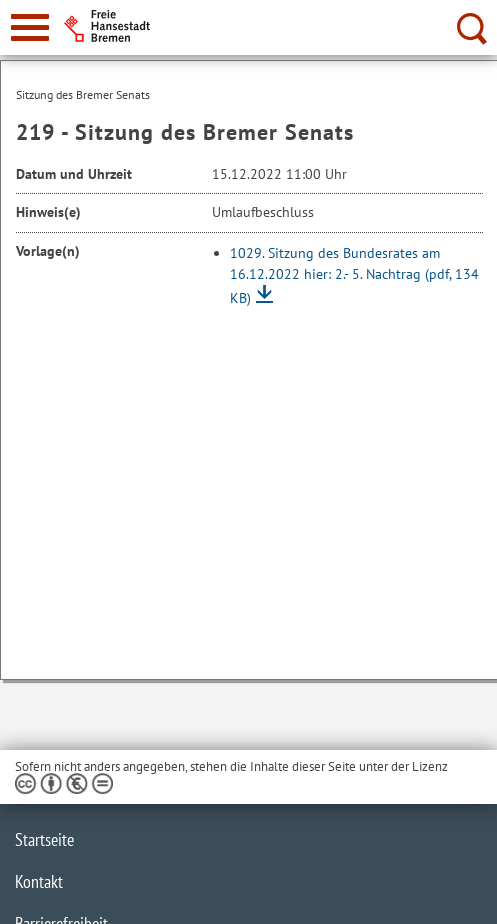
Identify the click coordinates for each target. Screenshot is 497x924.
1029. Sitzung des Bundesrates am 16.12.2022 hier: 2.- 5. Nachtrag (354, 275)
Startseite (44, 839)
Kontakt (39, 881)
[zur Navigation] (30, 27)
